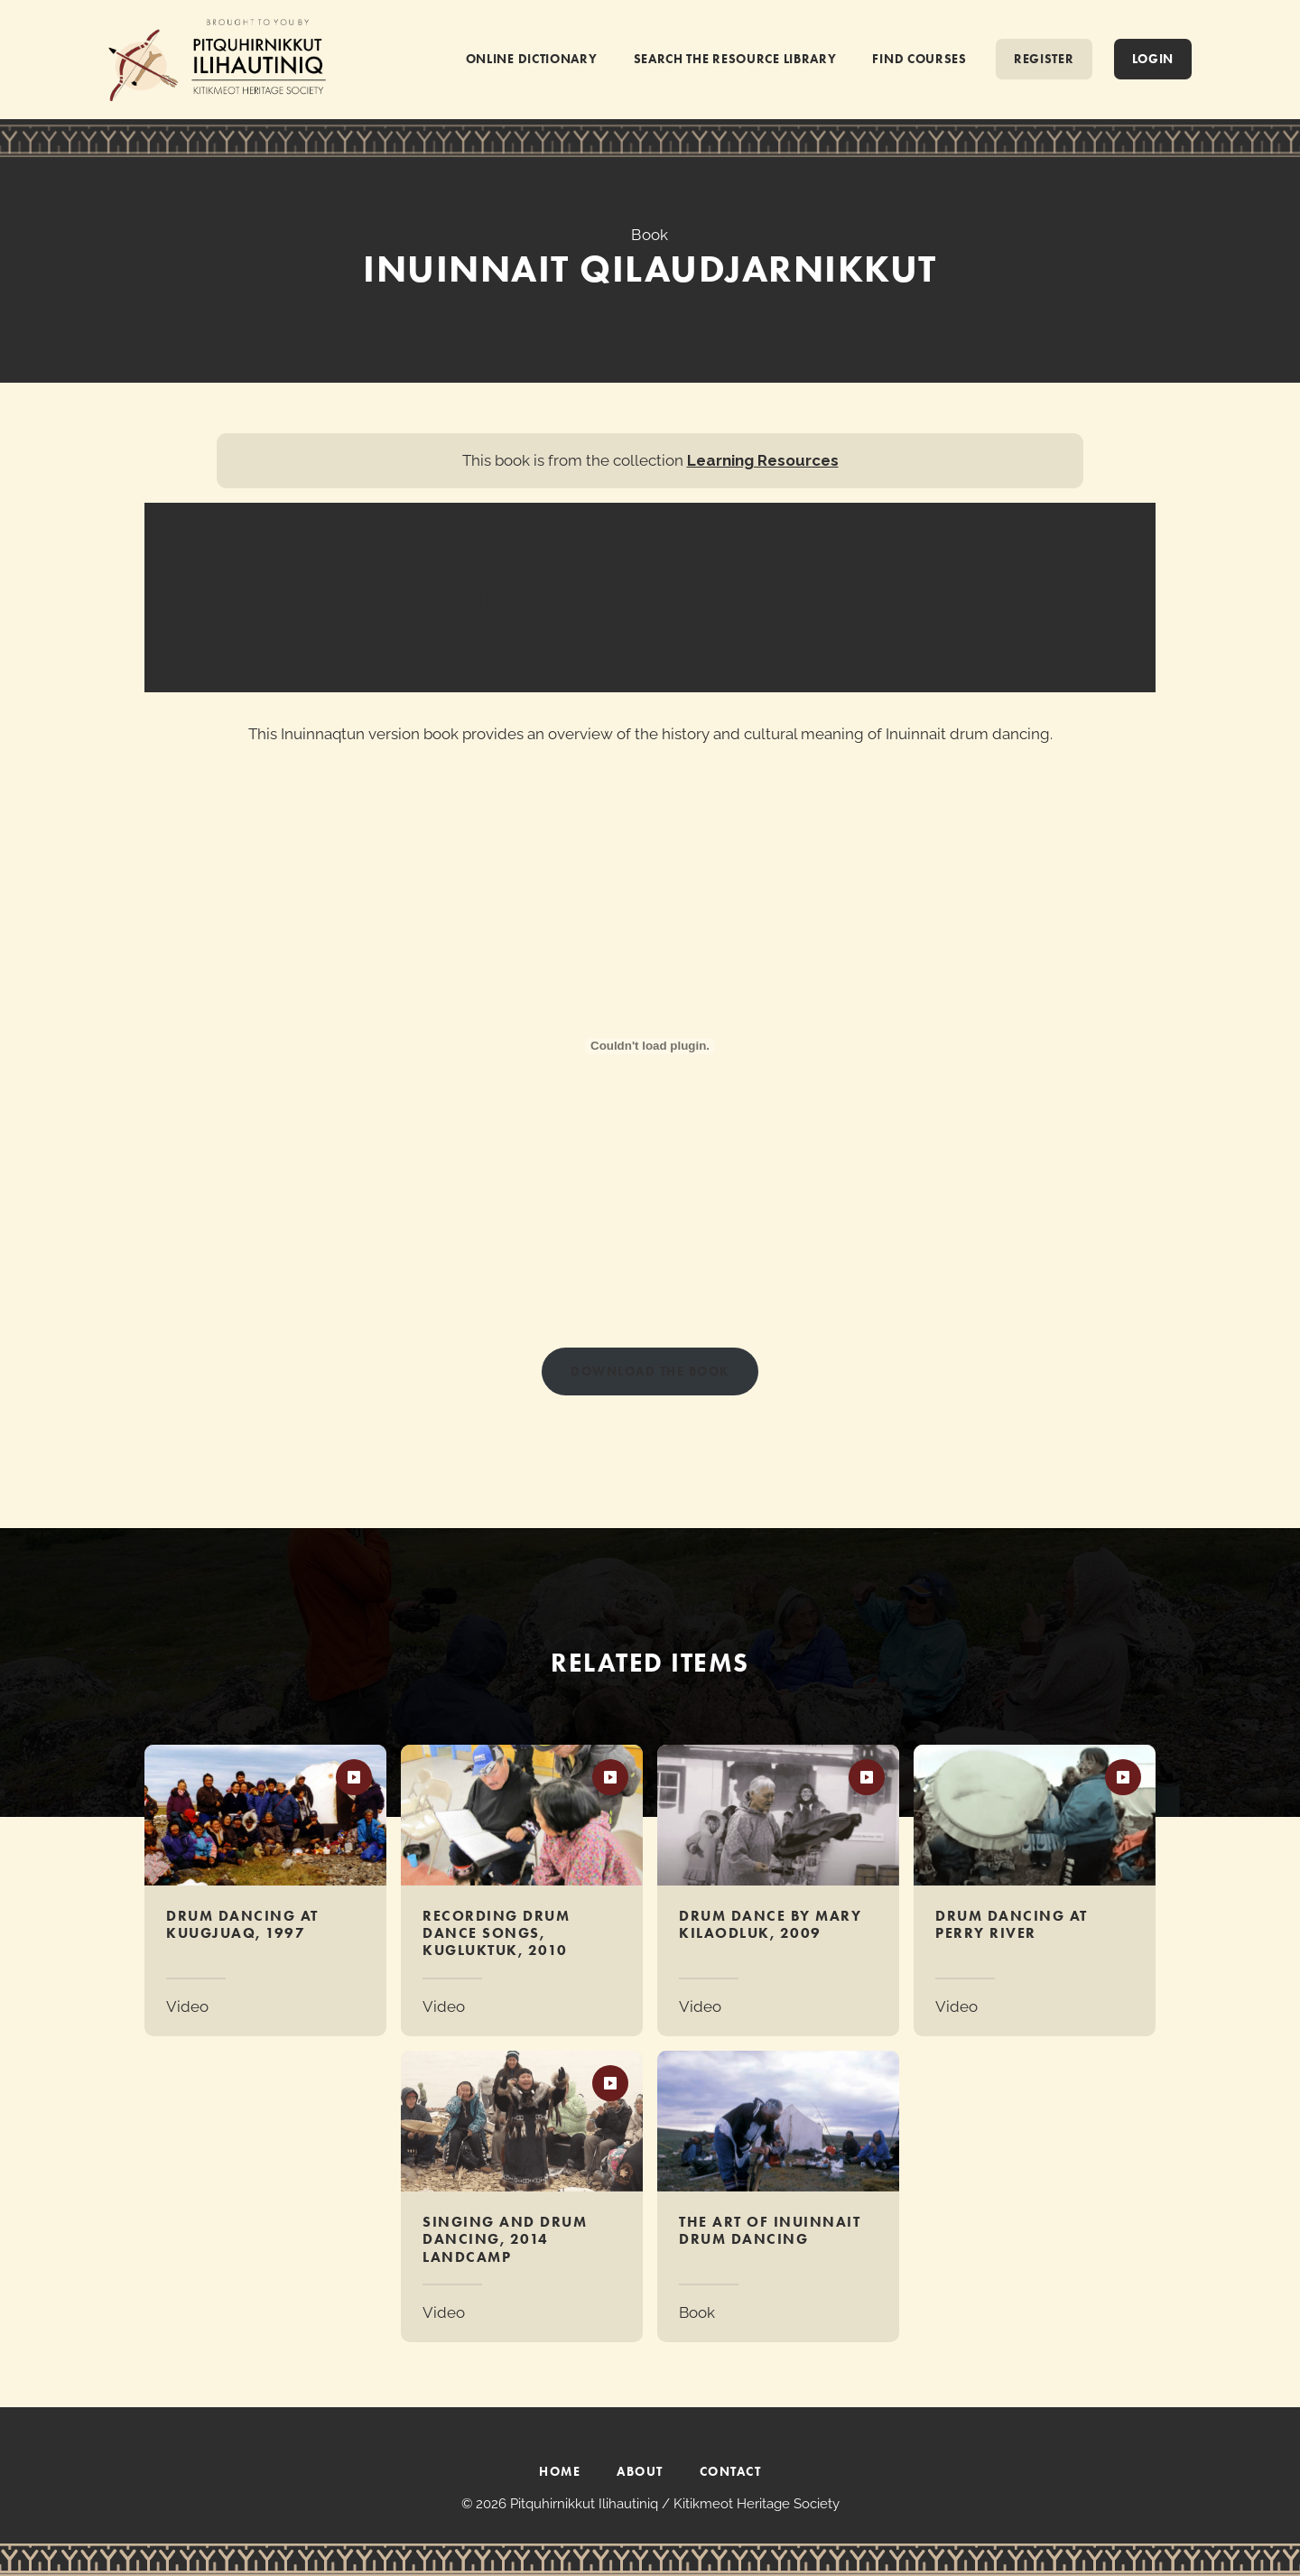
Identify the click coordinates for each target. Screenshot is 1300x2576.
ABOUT (640, 2471)
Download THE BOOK (650, 1371)
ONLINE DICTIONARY (532, 59)
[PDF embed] (650, 1046)
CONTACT (731, 2471)
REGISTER (1044, 59)
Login (1153, 59)
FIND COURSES (919, 59)
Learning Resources (763, 460)
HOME (559, 2471)
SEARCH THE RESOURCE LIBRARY (735, 59)
